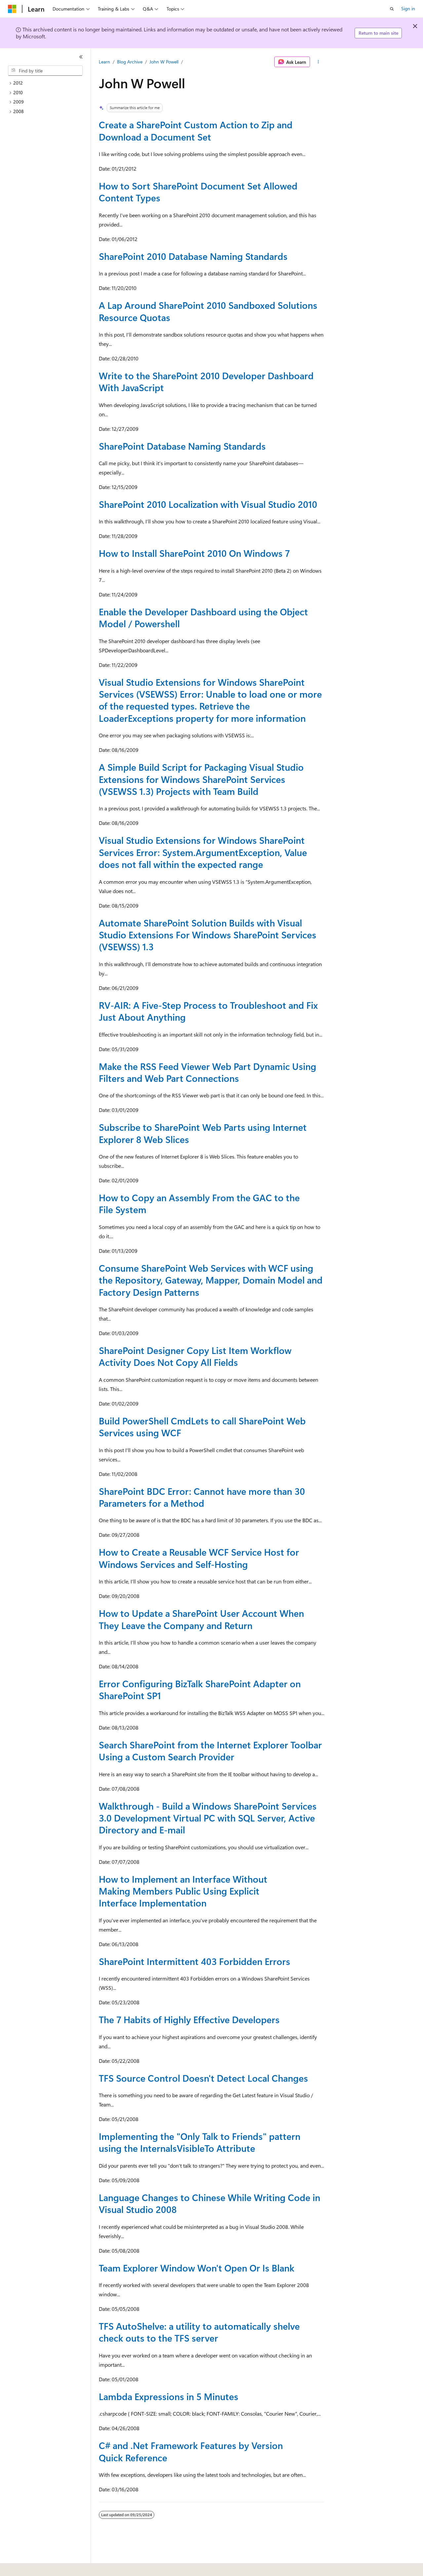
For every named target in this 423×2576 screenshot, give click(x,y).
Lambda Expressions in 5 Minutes (168, 2396)
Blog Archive (129, 62)
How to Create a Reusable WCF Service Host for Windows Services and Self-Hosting (199, 1558)
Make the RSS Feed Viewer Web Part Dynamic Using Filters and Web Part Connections (207, 1072)
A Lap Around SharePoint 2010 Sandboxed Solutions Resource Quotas (208, 311)
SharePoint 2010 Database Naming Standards (193, 256)
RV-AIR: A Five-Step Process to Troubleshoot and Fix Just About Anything (208, 1011)
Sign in (408, 8)
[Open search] (392, 9)
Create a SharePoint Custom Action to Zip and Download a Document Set (195, 130)
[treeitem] (48, 83)
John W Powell (163, 62)
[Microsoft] (12, 9)
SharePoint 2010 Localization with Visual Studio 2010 (208, 504)
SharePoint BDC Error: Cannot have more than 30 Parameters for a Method (202, 1497)
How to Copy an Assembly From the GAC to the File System (199, 1203)
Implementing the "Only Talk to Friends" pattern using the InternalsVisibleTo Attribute (199, 2142)
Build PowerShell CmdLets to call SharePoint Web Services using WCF (202, 1426)
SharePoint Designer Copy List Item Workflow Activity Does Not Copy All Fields (195, 1356)
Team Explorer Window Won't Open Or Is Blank (196, 2268)
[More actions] (318, 62)
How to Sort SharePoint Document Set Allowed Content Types (198, 192)
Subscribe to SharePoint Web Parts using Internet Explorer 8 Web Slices (203, 1133)
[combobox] (45, 70)
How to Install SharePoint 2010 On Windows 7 (194, 553)
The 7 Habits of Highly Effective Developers (189, 2019)
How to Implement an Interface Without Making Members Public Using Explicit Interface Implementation (183, 1891)
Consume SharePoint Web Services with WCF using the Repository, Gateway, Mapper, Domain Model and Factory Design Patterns (211, 1280)
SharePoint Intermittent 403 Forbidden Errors (194, 1961)
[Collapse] (81, 57)
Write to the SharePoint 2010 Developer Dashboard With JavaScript (206, 381)
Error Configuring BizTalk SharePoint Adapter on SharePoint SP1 (200, 1689)
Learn (104, 62)
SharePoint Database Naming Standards (182, 446)
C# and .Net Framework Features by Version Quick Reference (191, 2451)
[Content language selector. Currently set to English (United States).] (38, 2566)
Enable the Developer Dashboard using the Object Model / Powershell (203, 617)
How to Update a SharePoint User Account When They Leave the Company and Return (201, 1619)
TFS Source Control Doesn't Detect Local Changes (203, 2078)
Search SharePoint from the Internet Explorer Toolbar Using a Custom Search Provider (210, 1750)
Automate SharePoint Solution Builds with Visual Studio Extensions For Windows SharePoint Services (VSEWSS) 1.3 (207, 935)
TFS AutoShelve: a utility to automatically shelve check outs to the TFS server (199, 2332)
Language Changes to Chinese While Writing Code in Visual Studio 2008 (209, 2203)
